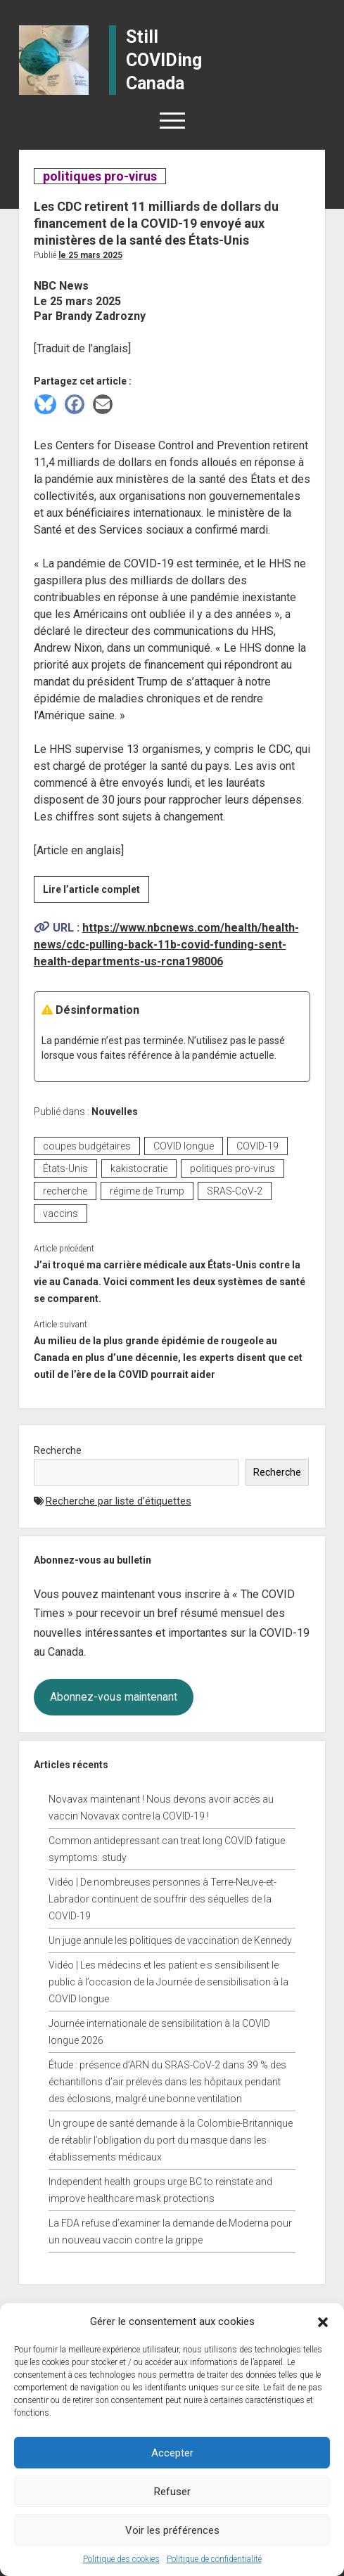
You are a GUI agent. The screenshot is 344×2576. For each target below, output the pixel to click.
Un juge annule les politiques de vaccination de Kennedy (170, 1940)
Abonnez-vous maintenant (113, 1697)
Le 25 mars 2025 (90, 255)
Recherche (58, 1450)
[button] (323, 2321)
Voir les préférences (172, 2530)
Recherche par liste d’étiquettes (118, 1501)
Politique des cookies (121, 2559)
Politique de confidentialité (214, 2559)
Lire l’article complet (96, 891)
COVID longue (183, 1146)
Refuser (172, 2491)
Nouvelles (114, 1111)
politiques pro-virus (99, 176)
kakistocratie (138, 1168)
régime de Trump (147, 1191)
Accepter (172, 2453)
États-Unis (65, 1168)
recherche (65, 1191)
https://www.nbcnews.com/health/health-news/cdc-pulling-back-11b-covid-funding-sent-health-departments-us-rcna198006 (166, 944)
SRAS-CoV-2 (234, 1191)
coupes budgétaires (87, 1146)
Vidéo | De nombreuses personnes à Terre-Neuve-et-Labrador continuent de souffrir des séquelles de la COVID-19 (162, 1898)
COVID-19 (257, 1146)
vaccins (60, 1213)
